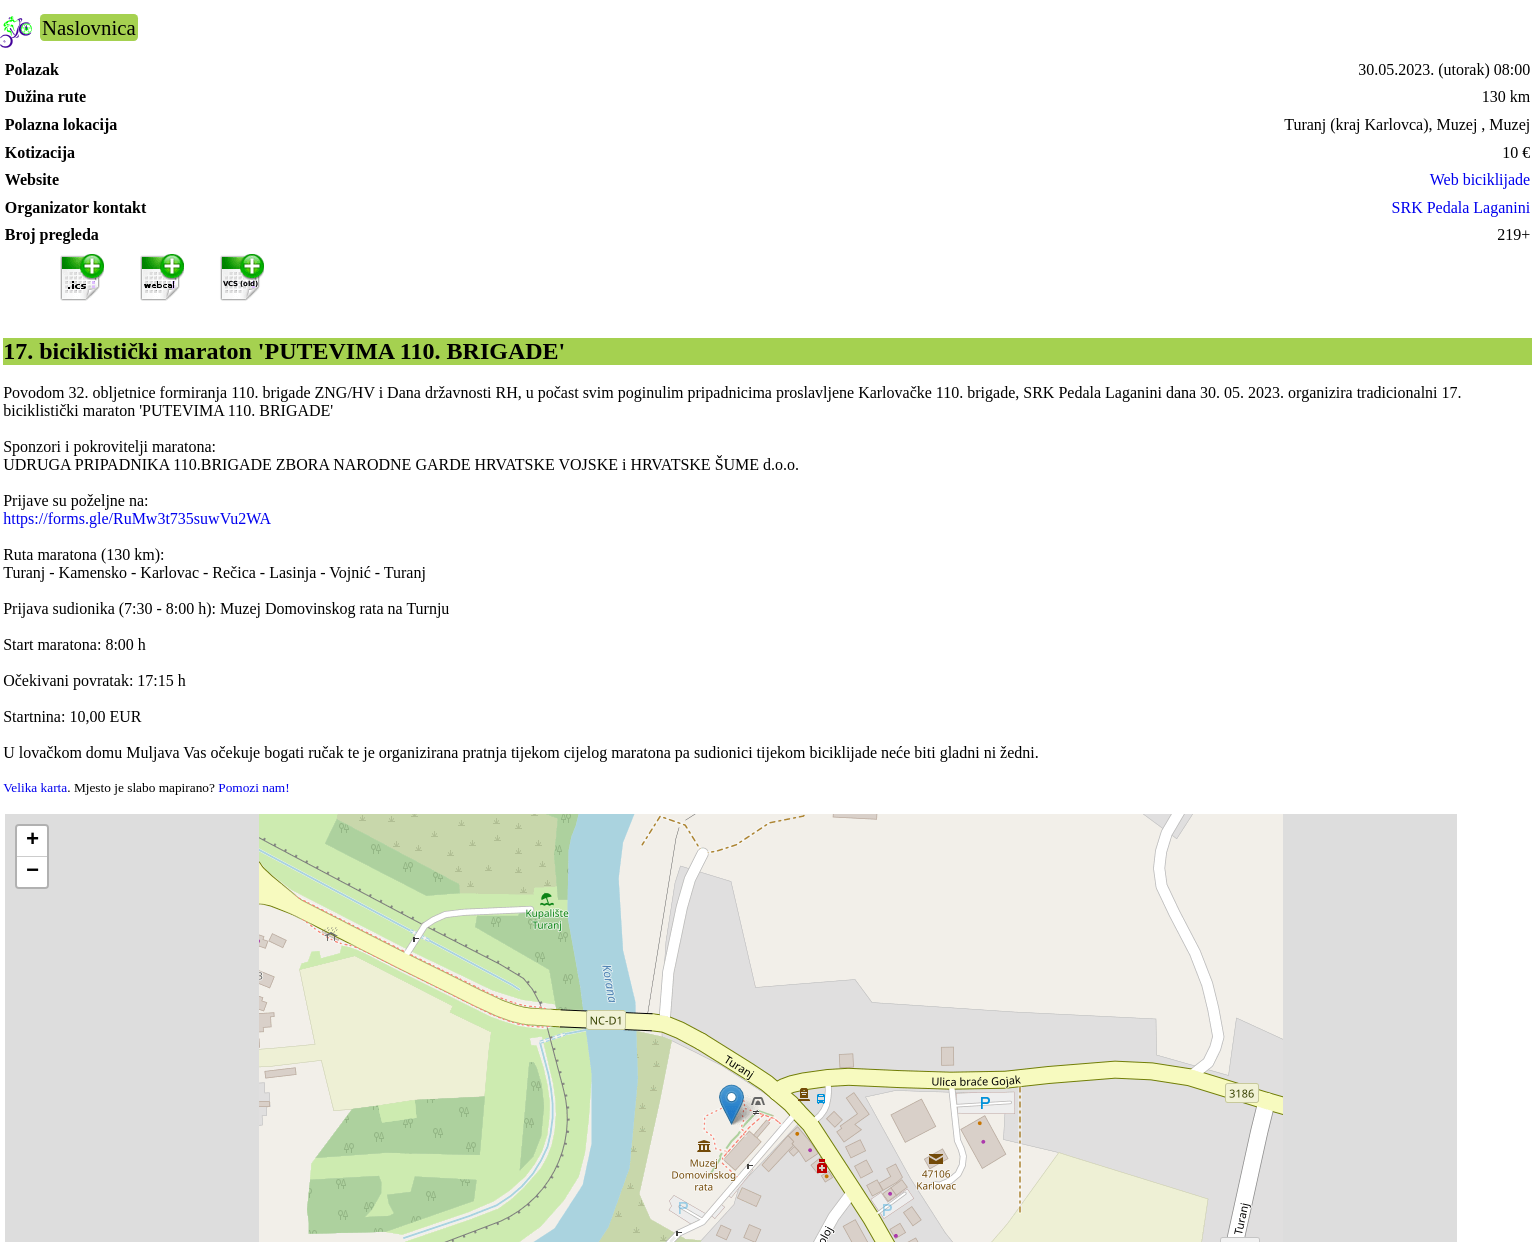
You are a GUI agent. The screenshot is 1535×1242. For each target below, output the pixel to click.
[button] (731, 1104)
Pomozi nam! (253, 787)
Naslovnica (89, 27)
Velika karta (35, 787)
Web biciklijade (1480, 179)
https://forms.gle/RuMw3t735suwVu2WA (137, 518)
